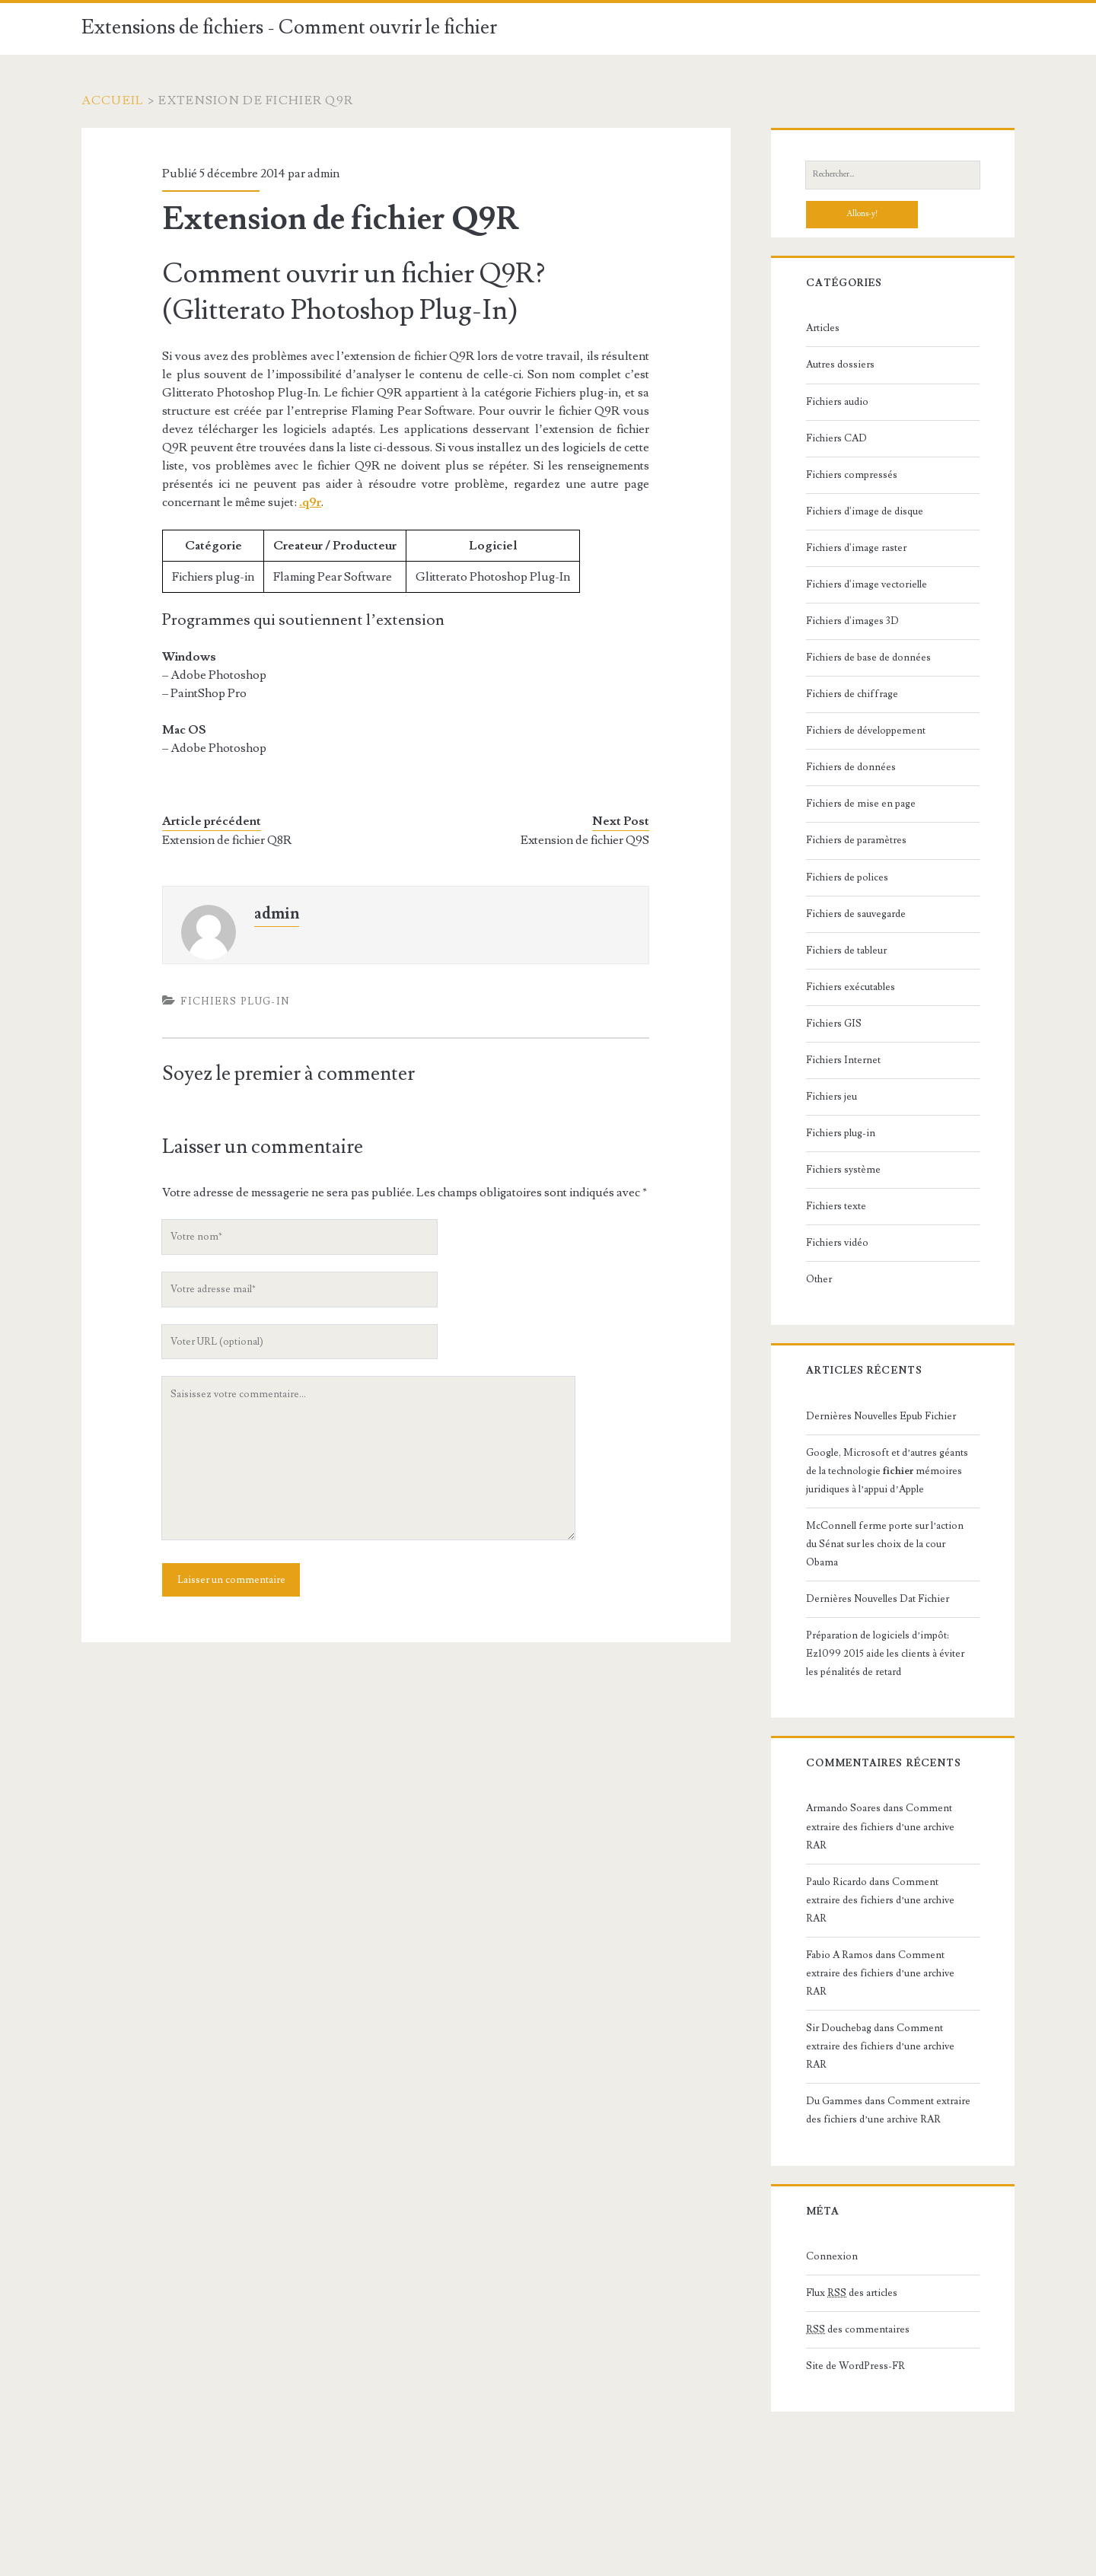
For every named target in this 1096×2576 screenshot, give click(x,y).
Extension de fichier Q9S (585, 840)
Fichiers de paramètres (856, 840)
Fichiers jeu (831, 1097)
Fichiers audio (837, 402)
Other (819, 1279)
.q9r (310, 502)
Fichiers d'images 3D (852, 621)
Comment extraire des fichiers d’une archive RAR (880, 1826)
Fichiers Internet (843, 1060)
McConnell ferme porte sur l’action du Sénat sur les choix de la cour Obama (885, 1544)
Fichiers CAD (836, 438)
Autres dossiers (840, 364)
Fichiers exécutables (850, 987)
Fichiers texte (836, 1206)
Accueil (113, 100)
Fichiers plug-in (234, 1001)
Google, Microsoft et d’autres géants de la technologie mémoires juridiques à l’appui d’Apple (887, 1471)
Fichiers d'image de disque (864, 511)
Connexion (832, 2256)
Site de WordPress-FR (855, 2366)
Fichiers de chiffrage (852, 694)
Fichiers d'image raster (856, 548)
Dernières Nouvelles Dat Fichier (877, 1599)
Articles (823, 328)
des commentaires (858, 2329)
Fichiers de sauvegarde (856, 914)
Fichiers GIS (834, 1023)
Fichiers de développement (866, 730)
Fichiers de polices (847, 877)
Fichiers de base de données (868, 657)
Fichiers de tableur (846, 950)
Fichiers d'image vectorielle (866, 584)
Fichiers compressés (851, 475)
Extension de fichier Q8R (227, 840)
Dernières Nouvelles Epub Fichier (881, 1416)
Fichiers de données (851, 767)
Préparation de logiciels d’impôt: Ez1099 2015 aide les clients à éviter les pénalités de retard (885, 1653)
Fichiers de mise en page (861, 804)
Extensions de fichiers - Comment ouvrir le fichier (289, 27)
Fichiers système (843, 1170)
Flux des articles (851, 2293)
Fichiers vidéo (837, 1243)
